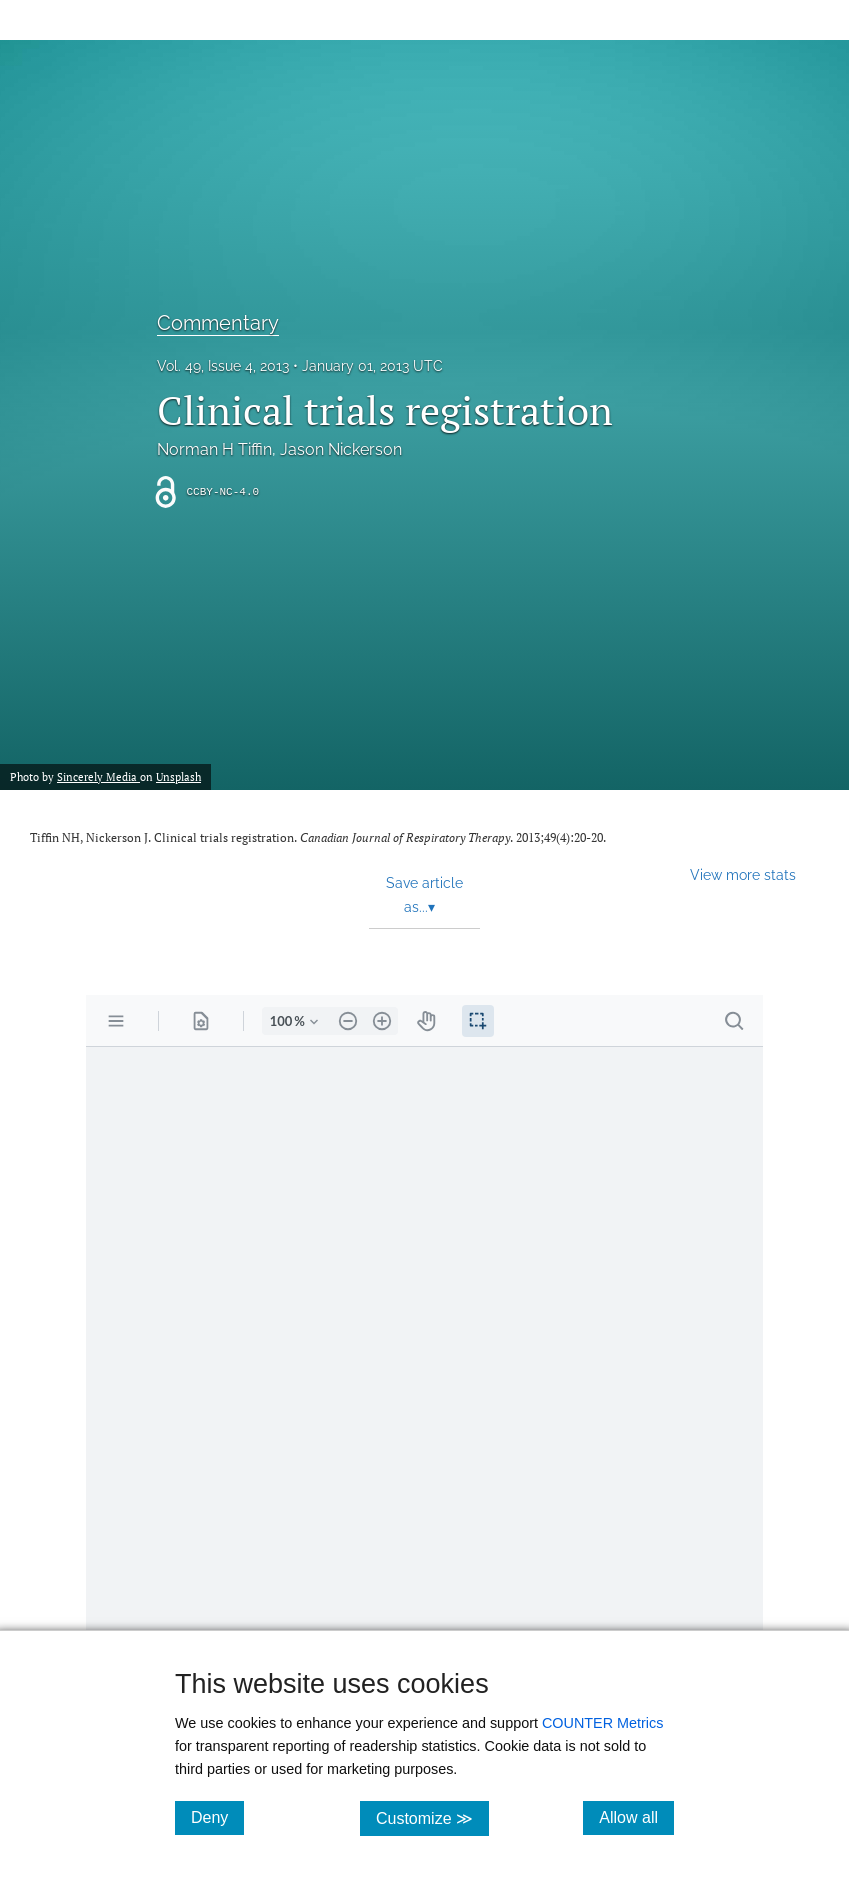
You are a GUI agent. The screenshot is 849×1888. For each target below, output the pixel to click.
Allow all (636, 1817)
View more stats (743, 874)
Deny (217, 1817)
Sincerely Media (98, 776)
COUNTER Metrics (603, 1723)
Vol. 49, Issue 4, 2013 (223, 366)
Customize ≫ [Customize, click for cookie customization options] (432, 1817)
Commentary (218, 323)
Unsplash (178, 776)
